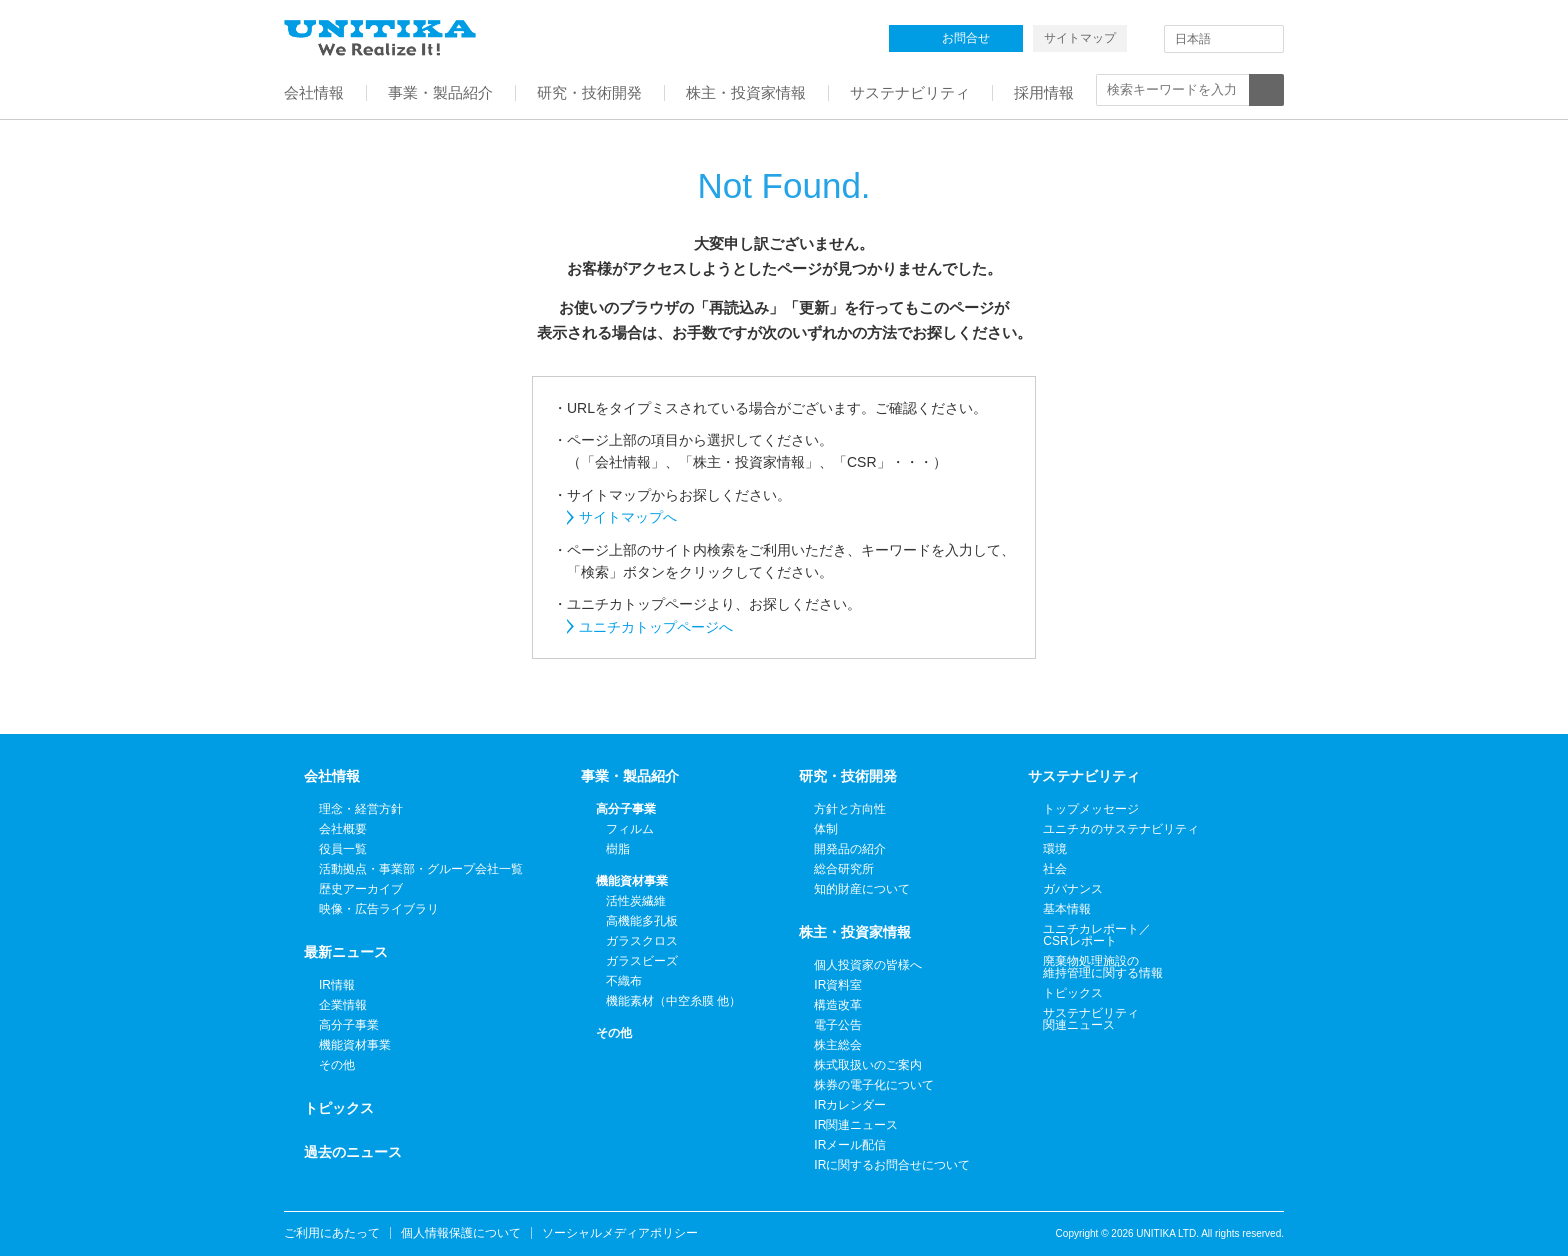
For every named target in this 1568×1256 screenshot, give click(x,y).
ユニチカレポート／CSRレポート (1097, 935)
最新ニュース (346, 952)
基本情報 (1067, 909)
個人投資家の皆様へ (868, 965)
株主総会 (838, 1045)
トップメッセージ (1091, 809)
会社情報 (332, 776)
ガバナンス (1073, 889)
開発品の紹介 (850, 849)
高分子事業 (349, 1025)
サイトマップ (1080, 38)
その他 (337, 1065)
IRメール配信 (850, 1145)
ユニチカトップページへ (656, 627)
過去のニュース (353, 1152)
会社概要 (343, 829)
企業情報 (343, 1005)
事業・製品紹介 (630, 776)
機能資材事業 (355, 1045)
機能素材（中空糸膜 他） (673, 1001)
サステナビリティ (1084, 776)
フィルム (630, 829)
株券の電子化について (874, 1085)
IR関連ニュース (856, 1125)
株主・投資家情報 (855, 932)
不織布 (624, 981)
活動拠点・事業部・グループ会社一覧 (421, 869)
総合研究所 (844, 869)
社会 (1055, 869)
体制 (826, 829)
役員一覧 (343, 849)
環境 (1055, 849)
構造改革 (838, 1005)
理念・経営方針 (361, 809)
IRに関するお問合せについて (892, 1165)
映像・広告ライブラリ (379, 909)
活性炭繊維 (636, 901)
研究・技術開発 (848, 776)
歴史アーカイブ (361, 889)
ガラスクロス (642, 941)
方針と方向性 (850, 809)
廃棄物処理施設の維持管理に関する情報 (1103, 967)
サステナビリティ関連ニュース (1091, 1019)
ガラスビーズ (642, 961)
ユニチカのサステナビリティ (1121, 829)
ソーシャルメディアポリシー (620, 1233)
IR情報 (337, 985)
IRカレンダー (850, 1105)
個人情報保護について (461, 1233)
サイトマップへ (628, 517)
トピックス (339, 1108)
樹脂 (618, 849)
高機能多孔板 (642, 921)
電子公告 (838, 1025)
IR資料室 (838, 985)
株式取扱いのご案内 (868, 1065)
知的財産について (862, 889)
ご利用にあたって (332, 1233)
